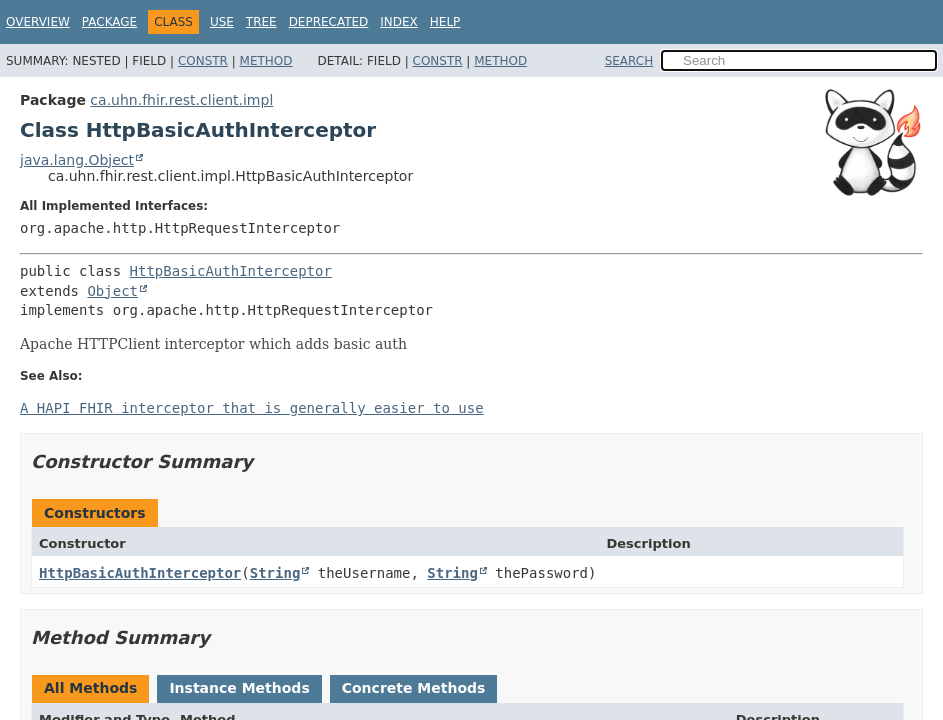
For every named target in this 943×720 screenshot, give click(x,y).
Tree (261, 22)
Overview (38, 22)
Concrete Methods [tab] (414, 688)
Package (109, 22)
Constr (203, 61)
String (275, 573)
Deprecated (329, 22)
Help (445, 22)
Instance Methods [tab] (239, 688)
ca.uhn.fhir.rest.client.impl (181, 100)
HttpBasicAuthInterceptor (231, 271)
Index (399, 22)
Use (222, 22)
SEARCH (629, 61)
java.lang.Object (77, 160)
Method (266, 61)
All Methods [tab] (90, 688)
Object (112, 291)
